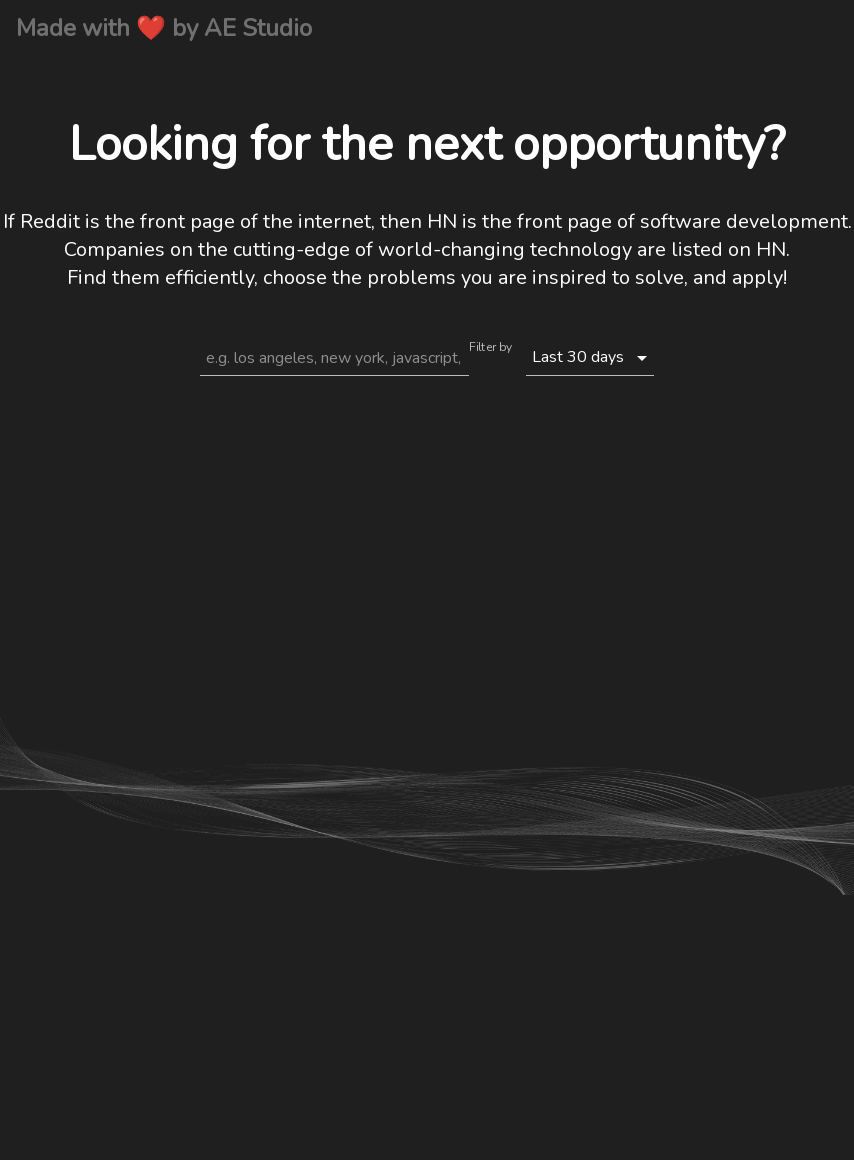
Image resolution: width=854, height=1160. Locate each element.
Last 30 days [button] (578, 357)
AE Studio (258, 28)
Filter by (490, 349)
